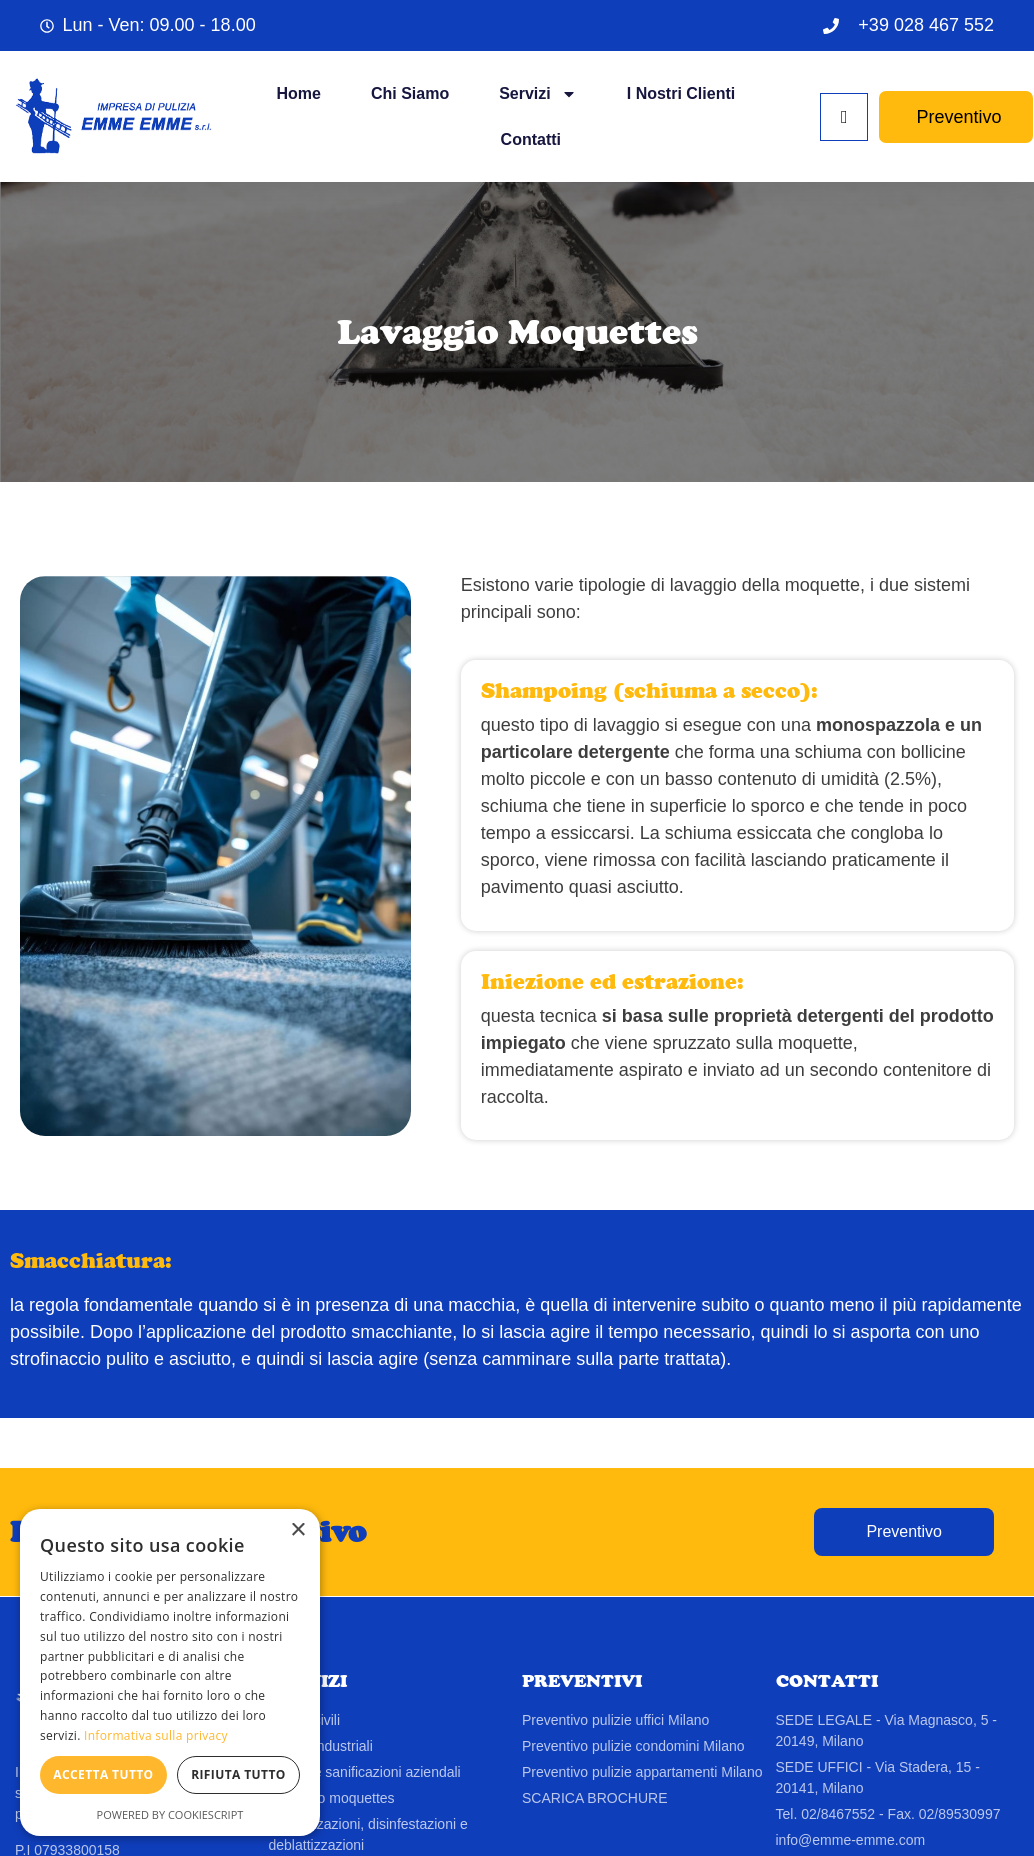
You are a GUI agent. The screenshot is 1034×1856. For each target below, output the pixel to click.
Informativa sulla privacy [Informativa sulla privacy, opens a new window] (156, 1735)
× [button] (297, 1530)
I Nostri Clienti (681, 93)
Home (298, 93)
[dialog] (170, 1672)
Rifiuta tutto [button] (238, 1774)
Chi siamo (410, 93)
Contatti (531, 139)
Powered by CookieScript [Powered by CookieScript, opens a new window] (170, 1814)
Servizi (538, 94)
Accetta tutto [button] (103, 1774)
